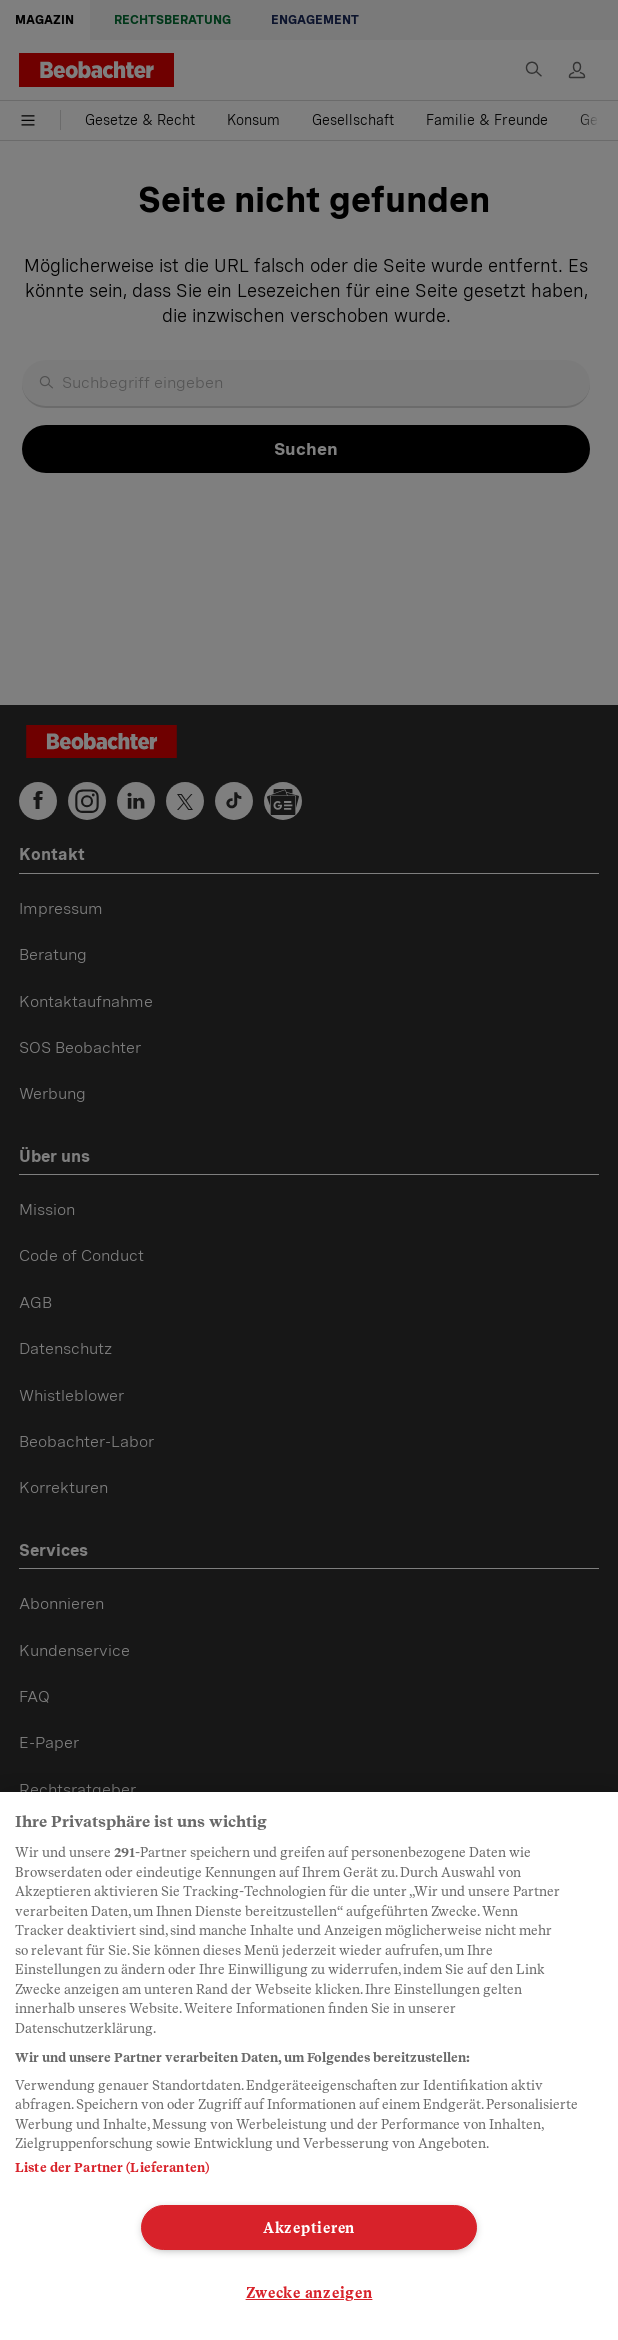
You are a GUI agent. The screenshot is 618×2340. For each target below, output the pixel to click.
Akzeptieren (309, 2227)
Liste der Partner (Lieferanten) (112, 2167)
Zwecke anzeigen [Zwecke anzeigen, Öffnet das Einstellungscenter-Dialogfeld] (309, 2292)
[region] (309, 2066)
